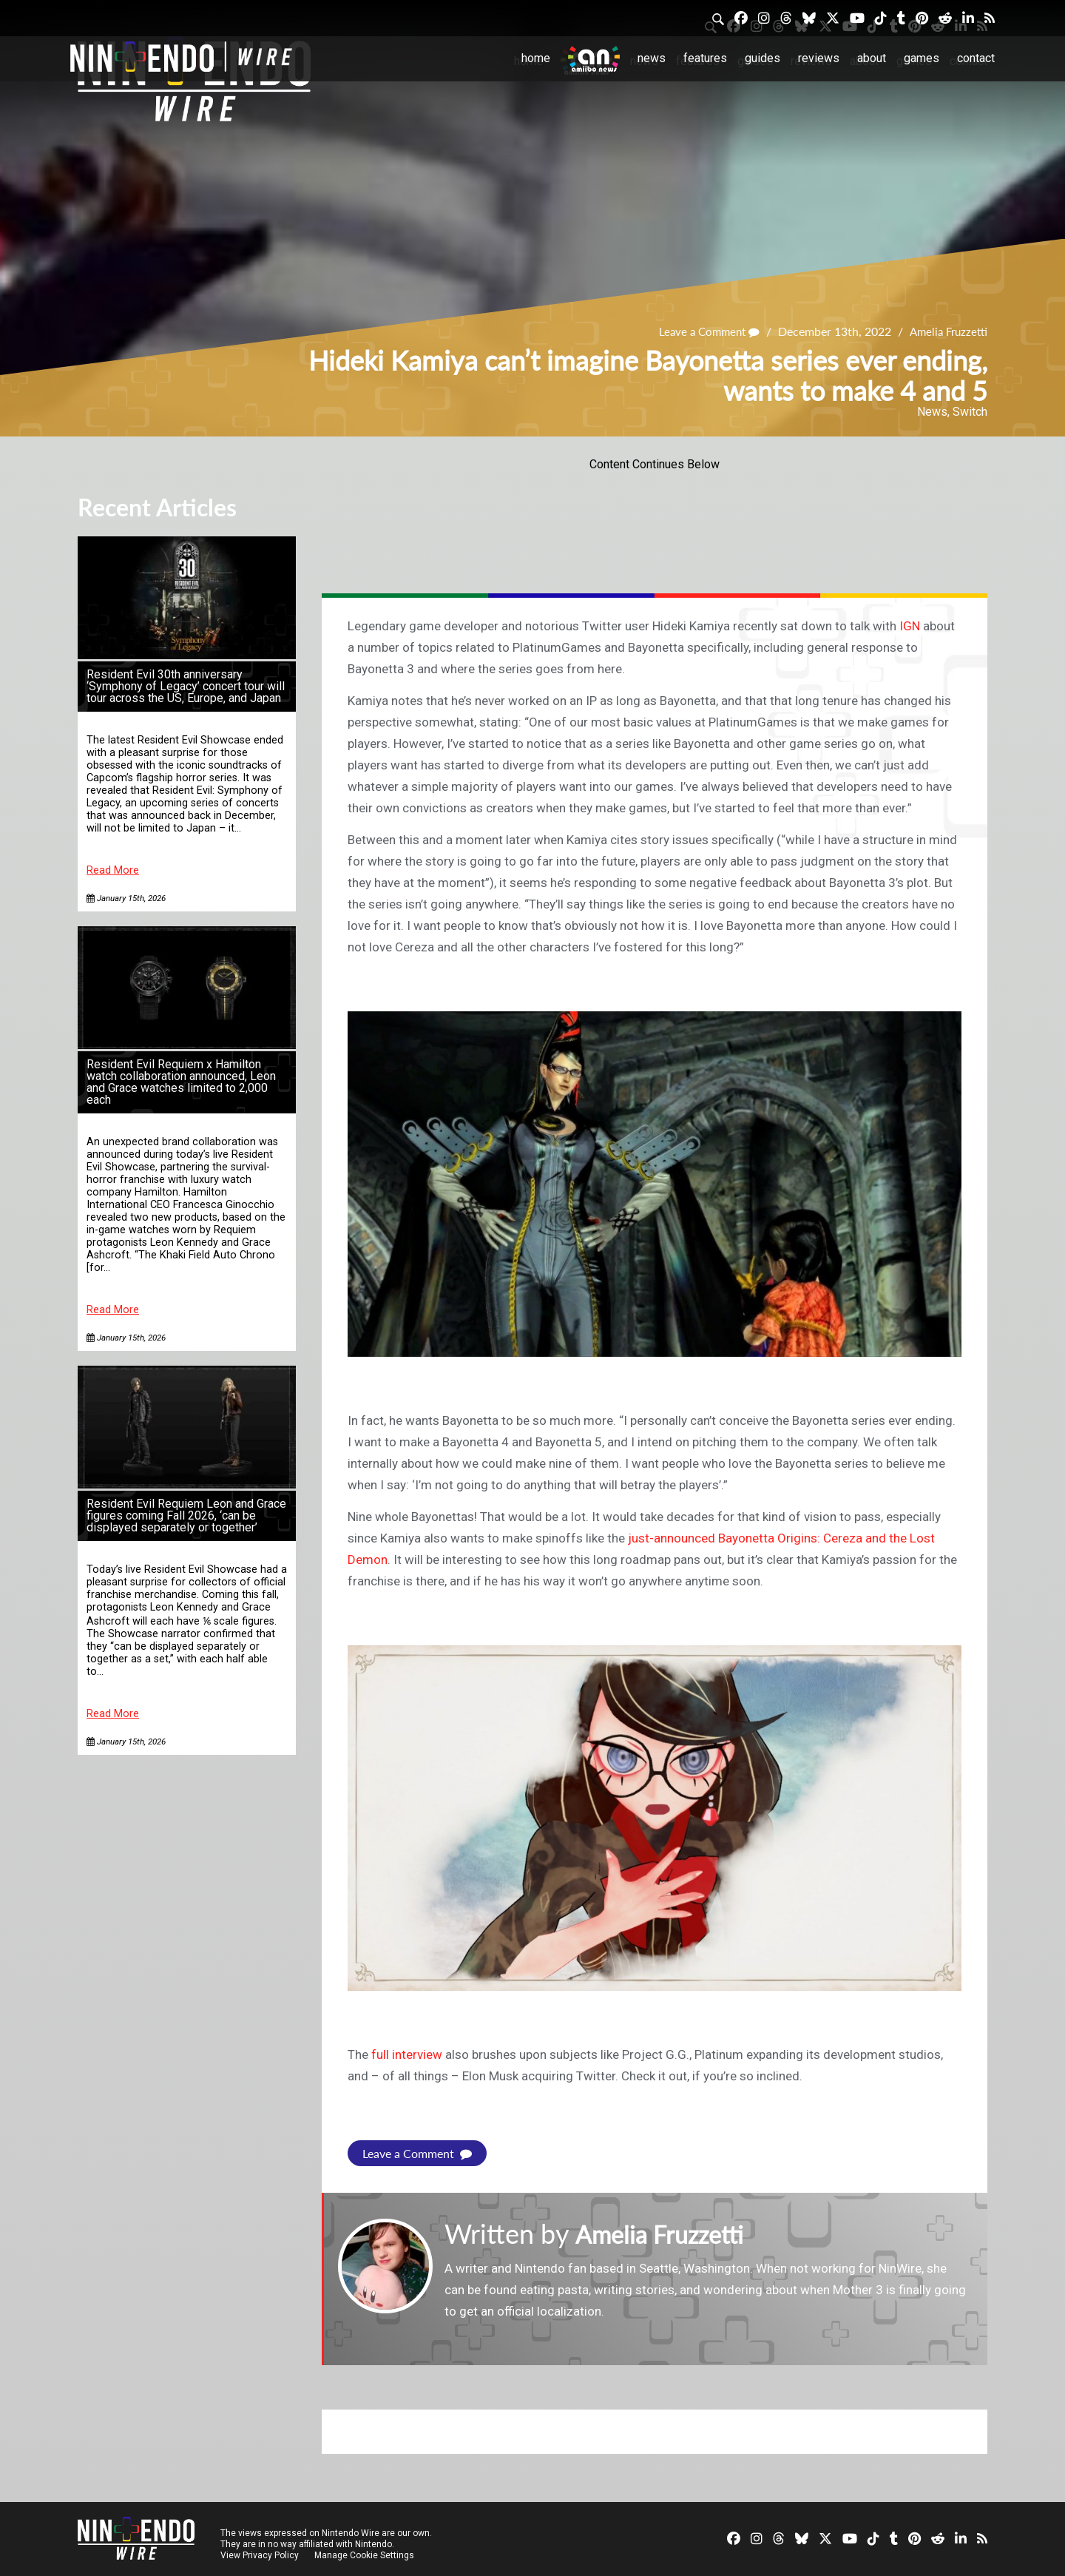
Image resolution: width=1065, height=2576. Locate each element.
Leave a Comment (702, 331)
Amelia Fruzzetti (946, 331)
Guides (762, 58)
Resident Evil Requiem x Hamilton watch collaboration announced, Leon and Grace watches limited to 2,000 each (181, 1082)
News (652, 58)
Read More (113, 870)
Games (921, 58)
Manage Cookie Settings (366, 2555)
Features (705, 58)
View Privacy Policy (259, 2555)
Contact (976, 58)
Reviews (818, 58)
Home (535, 58)
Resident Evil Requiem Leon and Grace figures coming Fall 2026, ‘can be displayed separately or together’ (186, 1515)
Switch (970, 412)
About (871, 58)
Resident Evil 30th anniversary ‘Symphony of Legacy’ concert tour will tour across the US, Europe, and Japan (186, 686)
